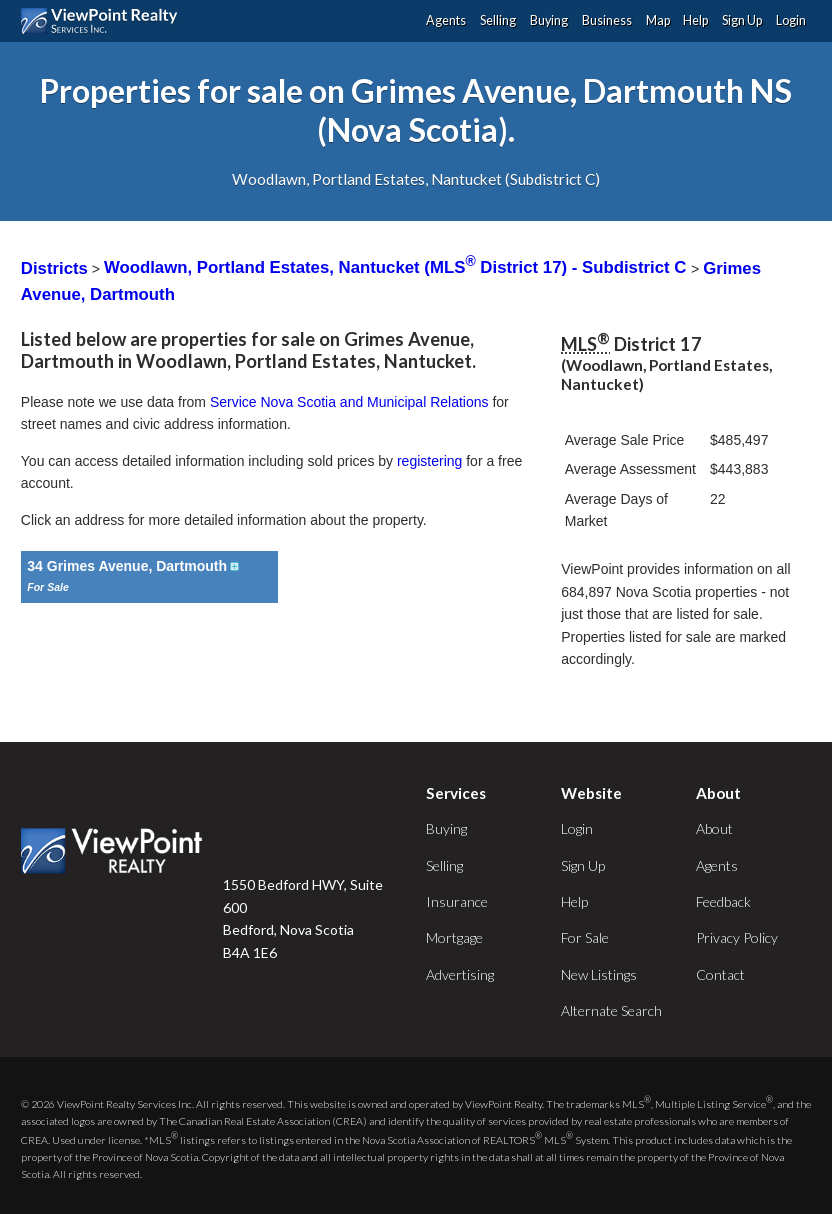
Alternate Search (611, 1010)
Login (791, 20)
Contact (720, 974)
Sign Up (742, 20)
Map (658, 20)
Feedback (723, 901)
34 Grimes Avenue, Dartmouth (134, 566)
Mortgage (454, 937)
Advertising (460, 974)
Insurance (457, 901)
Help (695, 20)
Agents (446, 20)
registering (429, 461)
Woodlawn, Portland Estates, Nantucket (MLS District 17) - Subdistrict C (397, 267)
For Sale (585, 937)
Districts (54, 267)
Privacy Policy (737, 937)
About (714, 828)
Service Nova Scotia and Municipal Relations (349, 402)
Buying (549, 20)
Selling (498, 20)
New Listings (599, 974)
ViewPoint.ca (104, 21)
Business (607, 20)
